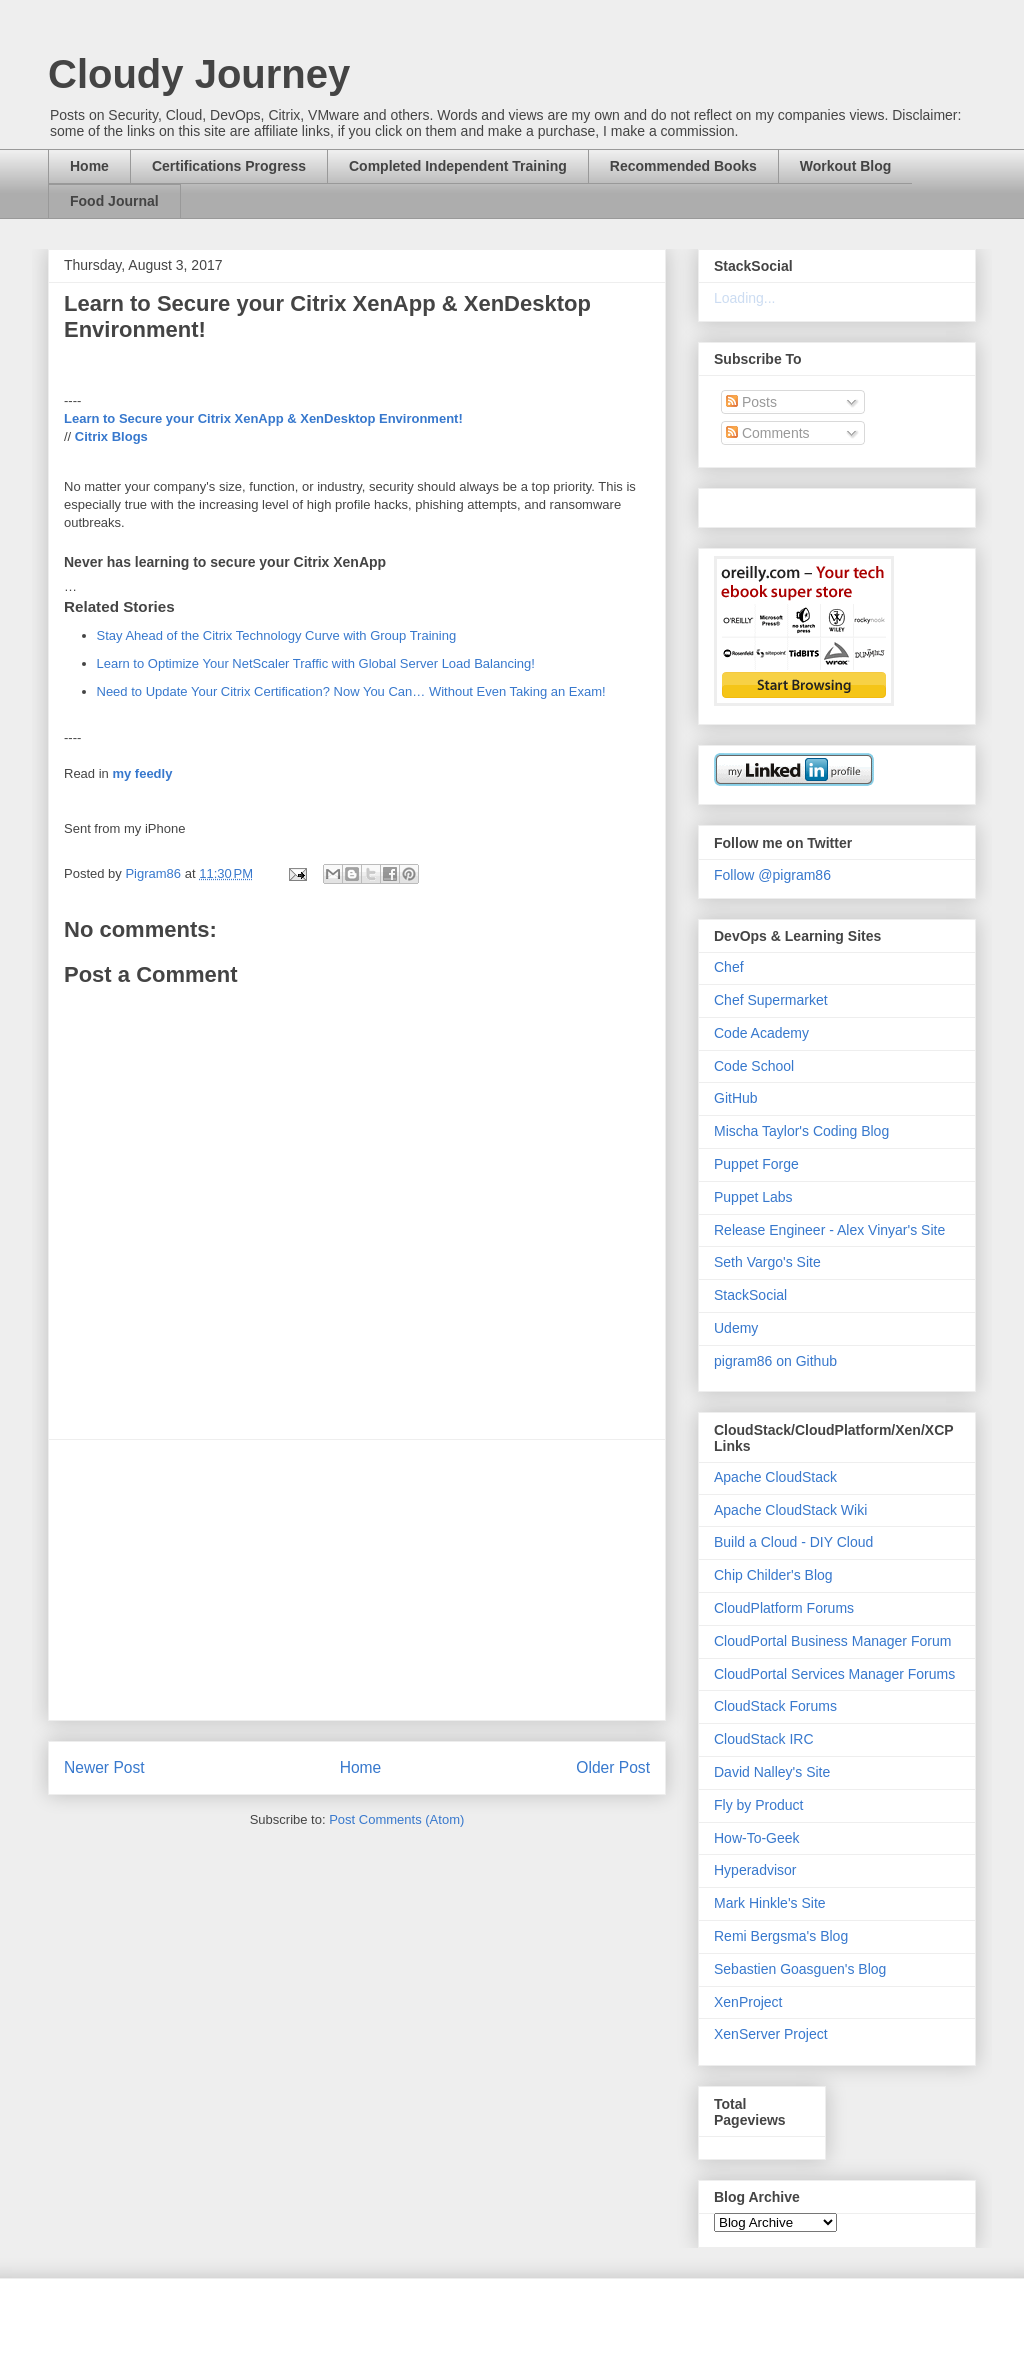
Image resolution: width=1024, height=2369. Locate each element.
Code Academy (761, 1033)
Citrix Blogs (111, 436)
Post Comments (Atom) (396, 1819)
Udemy (736, 1328)
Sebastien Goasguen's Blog (800, 1969)
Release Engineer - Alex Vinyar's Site (829, 1230)
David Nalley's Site (772, 1772)
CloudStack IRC (764, 1739)
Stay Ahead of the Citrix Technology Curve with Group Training (277, 635)
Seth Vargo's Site (767, 1262)
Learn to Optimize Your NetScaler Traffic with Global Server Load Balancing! (316, 663)
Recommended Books (683, 166)
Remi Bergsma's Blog (781, 1936)
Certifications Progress (229, 166)
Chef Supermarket (771, 1000)
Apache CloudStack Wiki (790, 1510)
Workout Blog (846, 166)
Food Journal (114, 201)
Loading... (745, 298)
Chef (729, 967)
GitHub (736, 1098)
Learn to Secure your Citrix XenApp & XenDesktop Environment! (263, 418)
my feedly (142, 773)
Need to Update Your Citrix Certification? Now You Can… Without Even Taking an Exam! (351, 691)
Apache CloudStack (775, 1477)
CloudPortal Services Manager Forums (834, 1674)
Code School (754, 1066)
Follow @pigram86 (772, 875)
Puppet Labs (753, 1197)
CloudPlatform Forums (784, 1608)
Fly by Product (758, 1805)
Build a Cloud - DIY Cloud (793, 1542)
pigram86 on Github (775, 1361)
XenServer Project (771, 2034)
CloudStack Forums (775, 1706)
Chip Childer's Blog (773, 1575)
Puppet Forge (756, 1164)
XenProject (748, 2002)
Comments (768, 433)
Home (89, 166)
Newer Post (104, 1767)
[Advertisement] (357, 1580)
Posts (751, 402)
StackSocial (750, 1295)
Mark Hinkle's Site (770, 1903)
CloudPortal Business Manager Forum (832, 1641)
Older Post (613, 1767)
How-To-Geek (757, 1838)
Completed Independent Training (458, 166)
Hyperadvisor (755, 1870)
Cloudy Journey (199, 74)
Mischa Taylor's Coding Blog (801, 1131)
